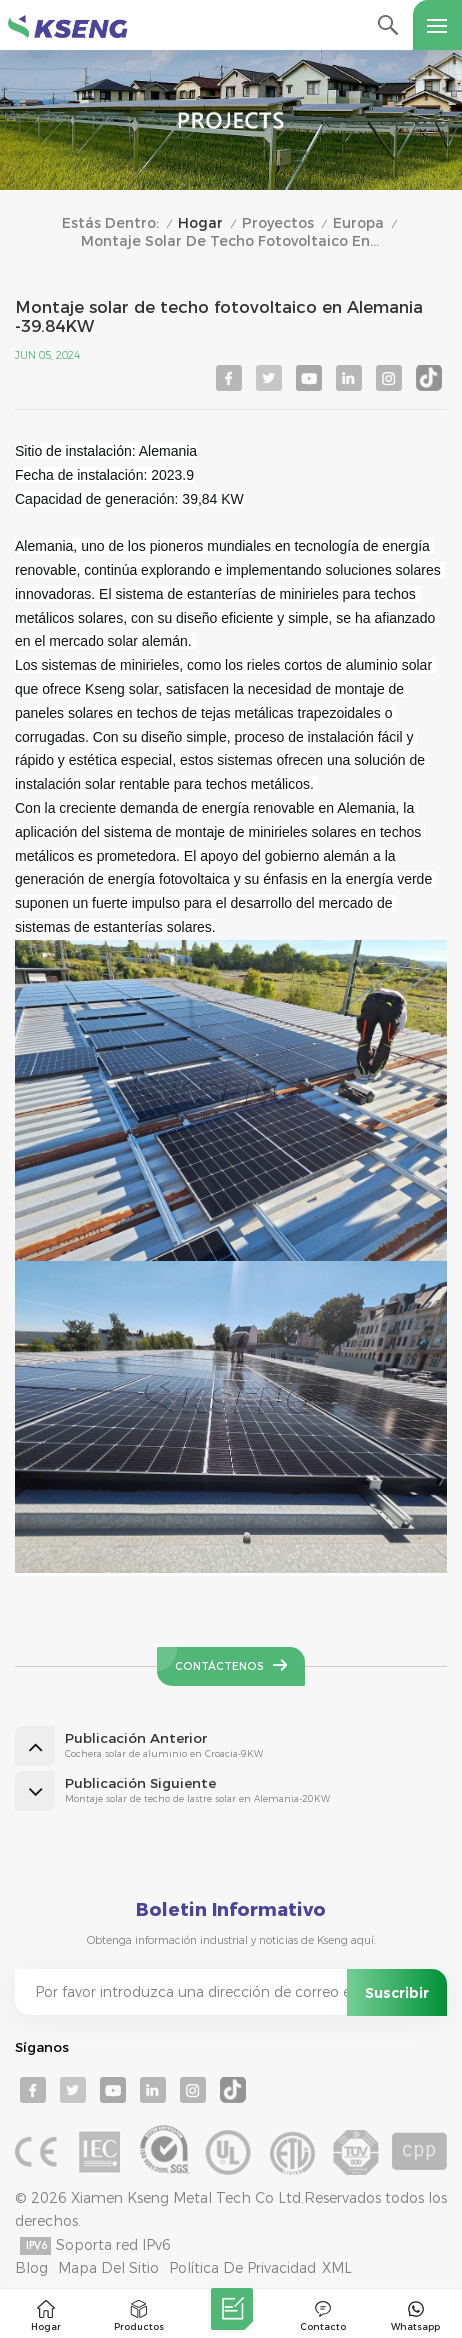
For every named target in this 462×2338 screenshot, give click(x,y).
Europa (358, 223)
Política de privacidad (242, 2268)
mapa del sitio (108, 2268)
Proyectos (278, 223)
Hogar (200, 223)
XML (337, 2268)
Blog (31, 2268)
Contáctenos (219, 1666)
